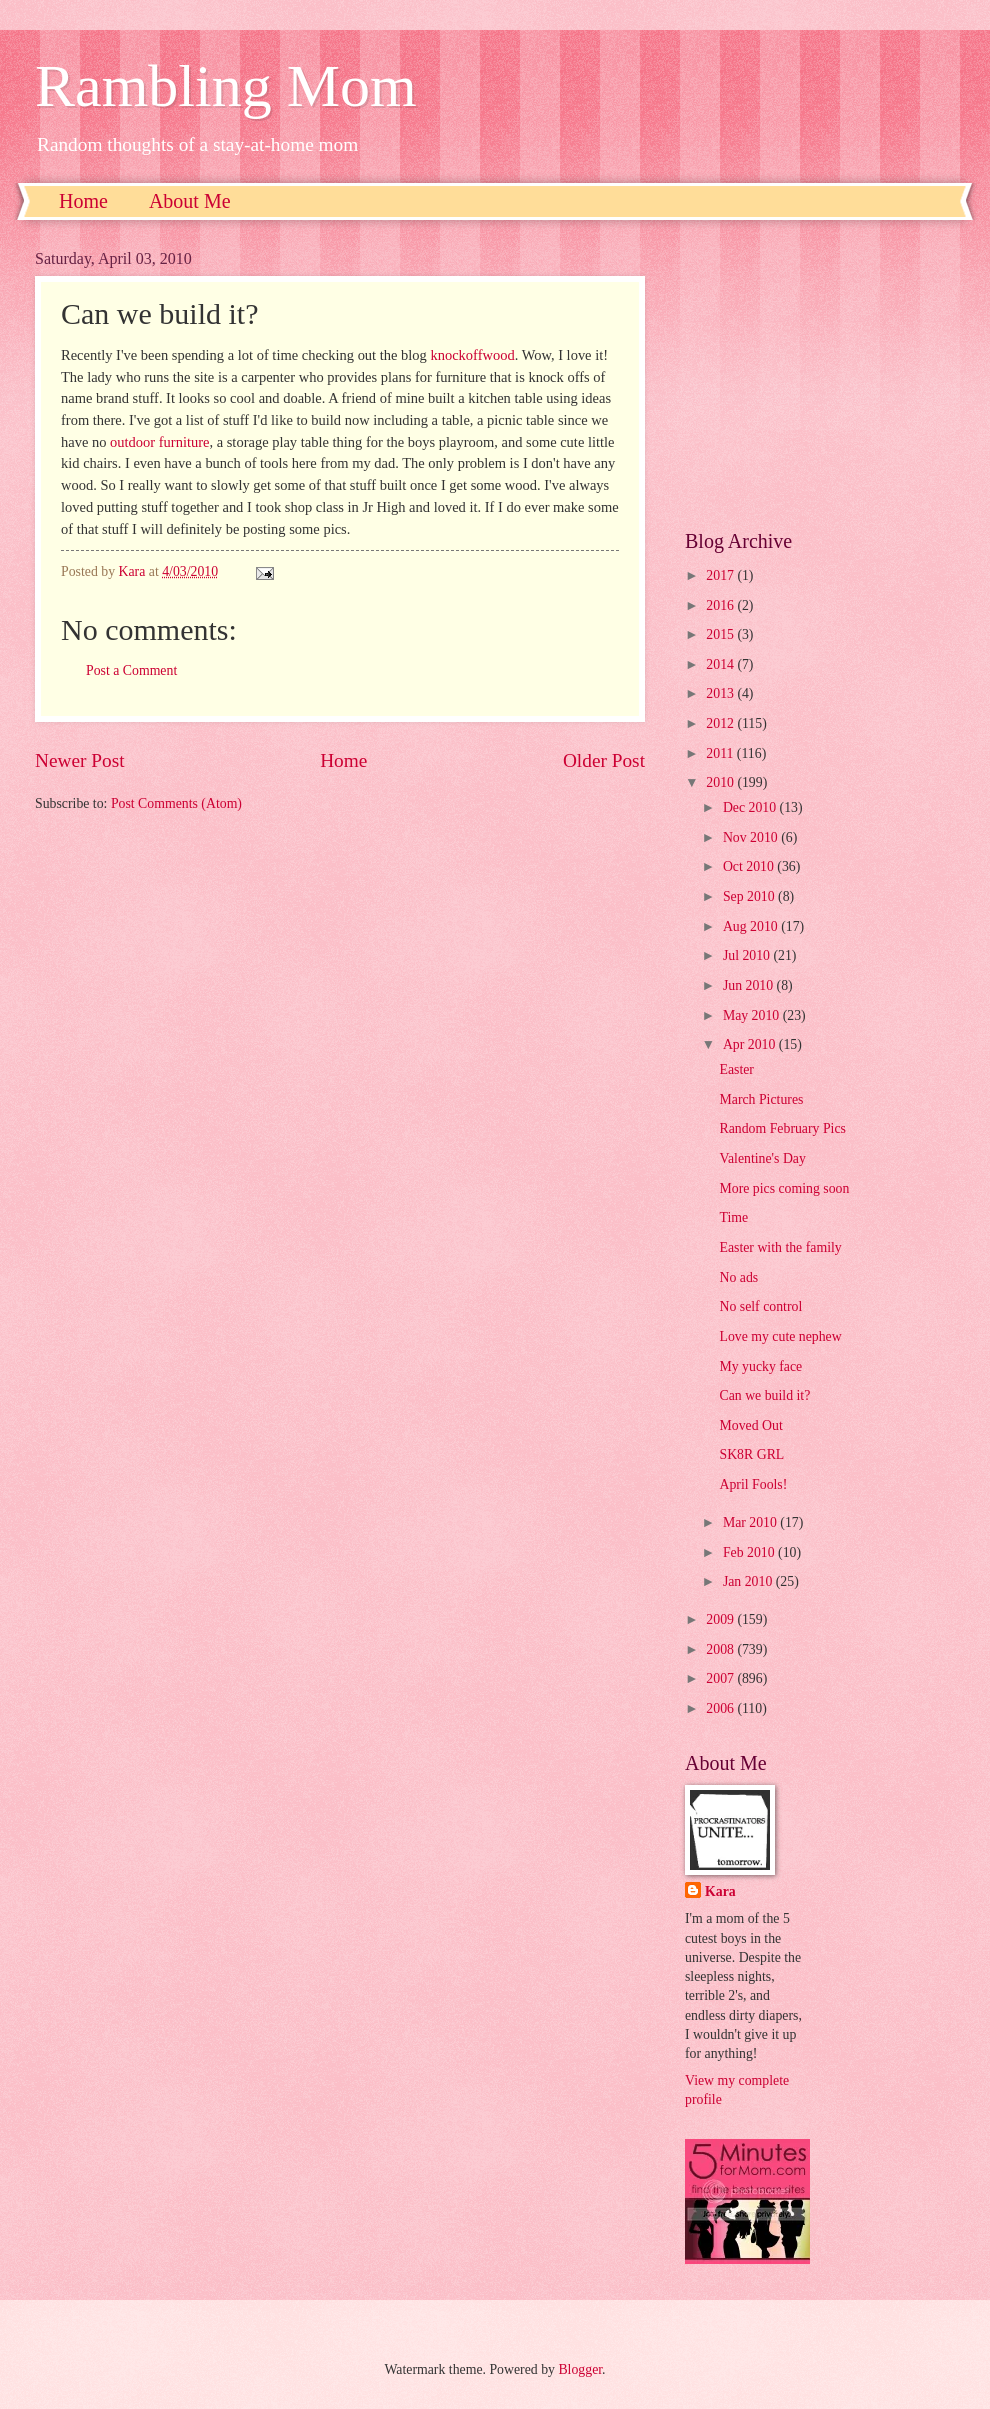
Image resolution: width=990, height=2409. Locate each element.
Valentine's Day (762, 1158)
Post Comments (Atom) (176, 803)
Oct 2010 (750, 866)
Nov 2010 (752, 837)
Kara (720, 1891)
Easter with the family (780, 1247)
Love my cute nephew (780, 1336)
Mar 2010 (751, 1522)
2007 (721, 1678)
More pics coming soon (784, 1188)
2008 (721, 1649)
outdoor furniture (159, 442)
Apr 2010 (751, 1044)
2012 (721, 723)
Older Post (604, 760)
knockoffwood (472, 355)
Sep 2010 (750, 896)
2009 (721, 1619)
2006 (721, 1708)
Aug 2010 (752, 926)
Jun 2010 (750, 985)
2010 (721, 782)
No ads (738, 1277)
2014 (721, 664)
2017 (721, 575)
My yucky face (760, 1366)
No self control (760, 1306)
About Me (190, 201)
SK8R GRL (751, 1454)
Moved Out (750, 1425)
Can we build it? (764, 1395)
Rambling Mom (226, 86)
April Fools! (753, 1484)
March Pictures (761, 1099)
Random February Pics (782, 1128)
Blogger (580, 2369)
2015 (721, 634)
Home (83, 201)
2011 (721, 753)
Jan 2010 (749, 1581)
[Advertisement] (820, 375)
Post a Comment (131, 670)
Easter (736, 1069)
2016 (721, 605)
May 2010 (753, 1015)
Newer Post (80, 760)
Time (733, 1217)
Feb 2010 (750, 1552)
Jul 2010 (748, 955)
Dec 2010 (751, 807)
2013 (721, 693)
